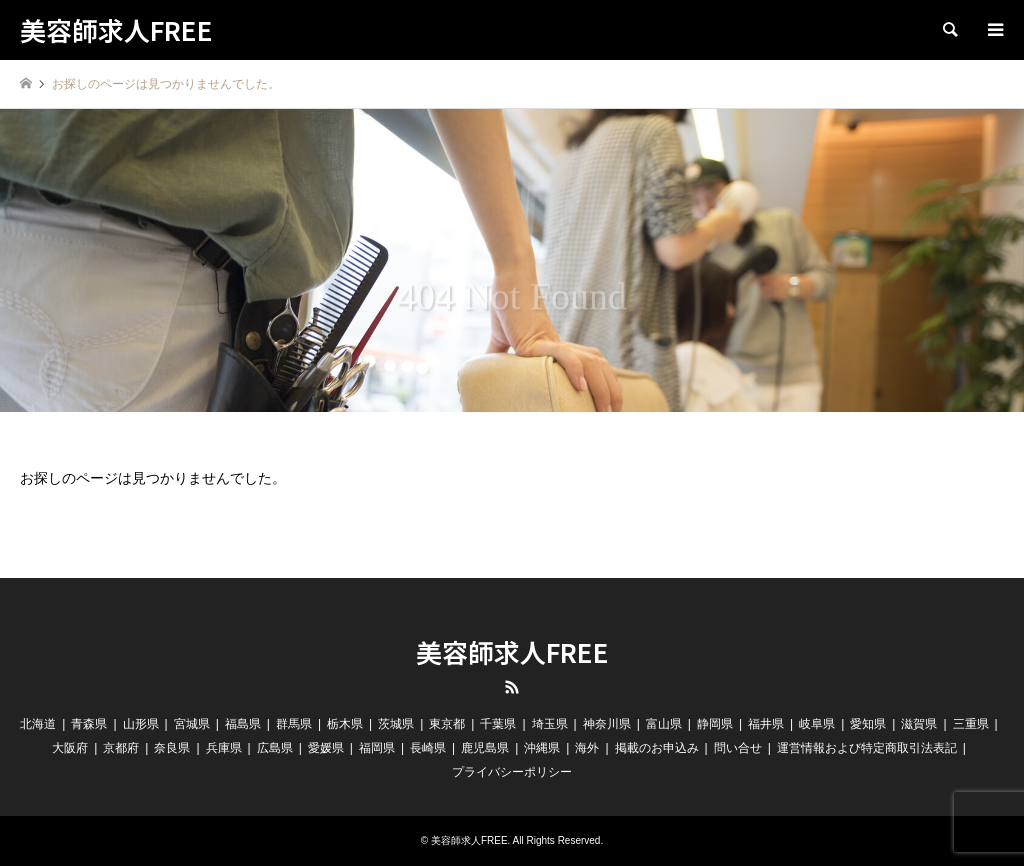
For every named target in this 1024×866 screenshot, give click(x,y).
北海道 (38, 724)
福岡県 (377, 748)
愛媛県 (326, 748)
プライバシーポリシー (512, 772)
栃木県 (345, 724)
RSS (512, 687)
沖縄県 (542, 748)
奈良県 (172, 748)
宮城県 (192, 724)
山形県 (141, 724)
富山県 (664, 724)
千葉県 (498, 724)
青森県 (89, 724)
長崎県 (428, 748)
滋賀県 (919, 724)
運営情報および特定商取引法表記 (867, 748)
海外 (587, 748)
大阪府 (70, 748)
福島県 (243, 724)
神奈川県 (607, 724)
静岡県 (715, 724)
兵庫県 (224, 748)
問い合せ (738, 748)
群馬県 (294, 724)
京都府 (121, 748)
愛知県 (868, 724)
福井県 (766, 724)
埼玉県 (550, 724)
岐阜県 (817, 724)
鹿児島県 (485, 748)
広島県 (275, 748)
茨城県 (396, 724)
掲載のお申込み (657, 748)
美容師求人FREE (512, 651)
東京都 (447, 724)
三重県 (971, 724)
